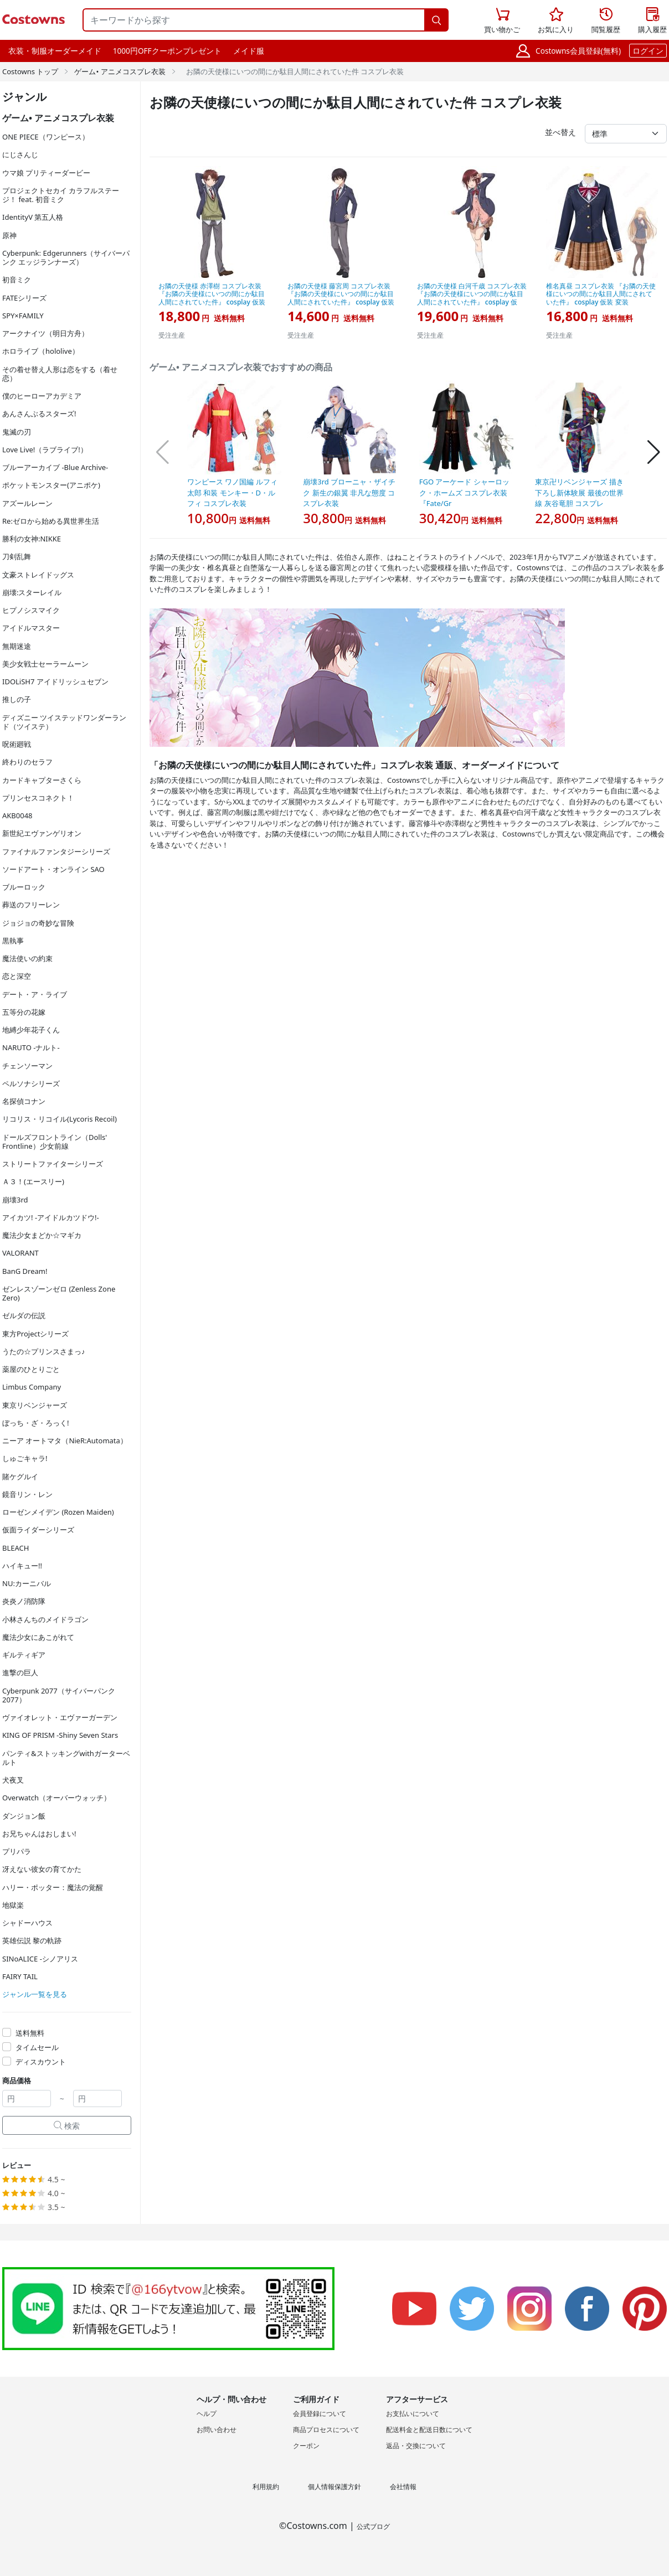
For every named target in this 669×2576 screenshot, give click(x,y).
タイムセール (37, 2047)
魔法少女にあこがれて (38, 1637)
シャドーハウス (27, 1923)
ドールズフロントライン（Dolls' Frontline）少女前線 (54, 1141)
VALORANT (20, 1253)
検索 (67, 2125)
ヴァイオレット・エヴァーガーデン (59, 1717)
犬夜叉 (13, 1780)
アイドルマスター (31, 628)
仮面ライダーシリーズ (38, 1530)
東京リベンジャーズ (34, 1405)
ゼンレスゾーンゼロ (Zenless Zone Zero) (58, 1293)
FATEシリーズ (24, 298)
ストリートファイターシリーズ (52, 1164)
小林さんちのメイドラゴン (45, 1619)
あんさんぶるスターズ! (39, 414)
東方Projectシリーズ (35, 1334)
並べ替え (560, 132)
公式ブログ (373, 2526)
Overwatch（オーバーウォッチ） (56, 1798)
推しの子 (16, 699)
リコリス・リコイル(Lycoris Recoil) (59, 1119)
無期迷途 (16, 646)
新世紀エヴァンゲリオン (41, 833)
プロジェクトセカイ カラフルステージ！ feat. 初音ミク (60, 194)
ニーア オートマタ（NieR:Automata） (64, 1441)
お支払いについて (412, 2413)
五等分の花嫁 (23, 1012)
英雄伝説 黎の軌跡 (31, 1940)
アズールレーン (27, 503)
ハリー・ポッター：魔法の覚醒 (52, 1887)
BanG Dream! (25, 1271)
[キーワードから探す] (254, 20)
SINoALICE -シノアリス (40, 1959)
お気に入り (556, 21)
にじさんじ (20, 154)
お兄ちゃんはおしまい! (39, 1834)
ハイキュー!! (22, 1566)
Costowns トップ (30, 71)
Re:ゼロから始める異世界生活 (50, 521)
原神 (9, 235)
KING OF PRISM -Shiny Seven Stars (60, 1735)
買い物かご (502, 19)
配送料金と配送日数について (429, 2429)
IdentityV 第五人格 (32, 217)
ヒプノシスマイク (31, 610)
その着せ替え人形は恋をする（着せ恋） (59, 373)
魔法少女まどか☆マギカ (41, 1235)
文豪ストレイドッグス (38, 575)
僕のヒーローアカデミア (41, 396)
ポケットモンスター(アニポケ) (51, 485)
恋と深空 (16, 976)
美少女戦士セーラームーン (45, 664)
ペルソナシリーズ (31, 1083)
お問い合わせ (216, 2429)
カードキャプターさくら (41, 780)
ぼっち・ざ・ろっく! (35, 1423)
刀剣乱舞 (16, 556)
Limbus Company (31, 1387)
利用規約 (266, 2486)
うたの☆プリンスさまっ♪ (43, 1351)
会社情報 (403, 2486)
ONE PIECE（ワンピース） (45, 137)
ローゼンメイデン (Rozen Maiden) (58, 1512)
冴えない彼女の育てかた (41, 1869)
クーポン (306, 2445)
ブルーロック (23, 887)
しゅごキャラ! (25, 1458)
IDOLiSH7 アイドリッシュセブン (55, 681)
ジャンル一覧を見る (34, 1994)
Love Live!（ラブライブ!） (45, 450)
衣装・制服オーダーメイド (54, 50)
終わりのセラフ (27, 762)
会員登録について (319, 2413)
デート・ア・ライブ (34, 994)
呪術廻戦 (16, 744)
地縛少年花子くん (31, 1030)
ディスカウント (41, 2062)
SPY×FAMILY (23, 316)
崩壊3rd (15, 1200)
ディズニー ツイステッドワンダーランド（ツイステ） (64, 722)
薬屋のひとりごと (31, 1369)
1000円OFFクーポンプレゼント (167, 50)
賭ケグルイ (20, 1476)
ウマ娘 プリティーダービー (46, 173)
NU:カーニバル (26, 1583)
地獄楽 (13, 1905)
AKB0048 (17, 815)
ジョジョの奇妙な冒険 (38, 923)
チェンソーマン (27, 1066)
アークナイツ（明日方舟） (45, 333)
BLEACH (15, 1548)
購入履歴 (652, 21)
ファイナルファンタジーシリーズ (56, 851)
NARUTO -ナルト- (31, 1047)
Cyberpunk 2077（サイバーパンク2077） (58, 1695)
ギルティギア (23, 1655)
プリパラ (16, 1851)
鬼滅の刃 (16, 432)
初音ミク (16, 280)
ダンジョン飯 (23, 1816)
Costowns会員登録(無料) (578, 50)
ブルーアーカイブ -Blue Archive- (55, 467)
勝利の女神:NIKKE (31, 539)
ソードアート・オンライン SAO (53, 869)
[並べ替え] (626, 133)
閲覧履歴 (605, 21)
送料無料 (30, 2033)
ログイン (647, 50)
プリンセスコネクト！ (38, 798)
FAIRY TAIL (20, 1976)
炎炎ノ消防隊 (23, 1601)
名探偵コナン (23, 1101)
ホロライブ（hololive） (40, 351)
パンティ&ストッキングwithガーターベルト (66, 1757)
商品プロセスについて (326, 2429)
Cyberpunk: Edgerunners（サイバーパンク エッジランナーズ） (66, 257)
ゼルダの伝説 (23, 1315)
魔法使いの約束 (27, 958)
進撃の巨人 (20, 1672)
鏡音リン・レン (27, 1494)
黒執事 (13, 941)
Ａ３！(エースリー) (33, 1181)
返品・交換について (416, 2445)
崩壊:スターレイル (31, 592)
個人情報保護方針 (334, 2486)
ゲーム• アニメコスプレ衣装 (119, 71)
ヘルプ (207, 2413)
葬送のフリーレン (31, 905)
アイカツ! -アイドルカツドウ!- (50, 1217)
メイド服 (248, 50)
